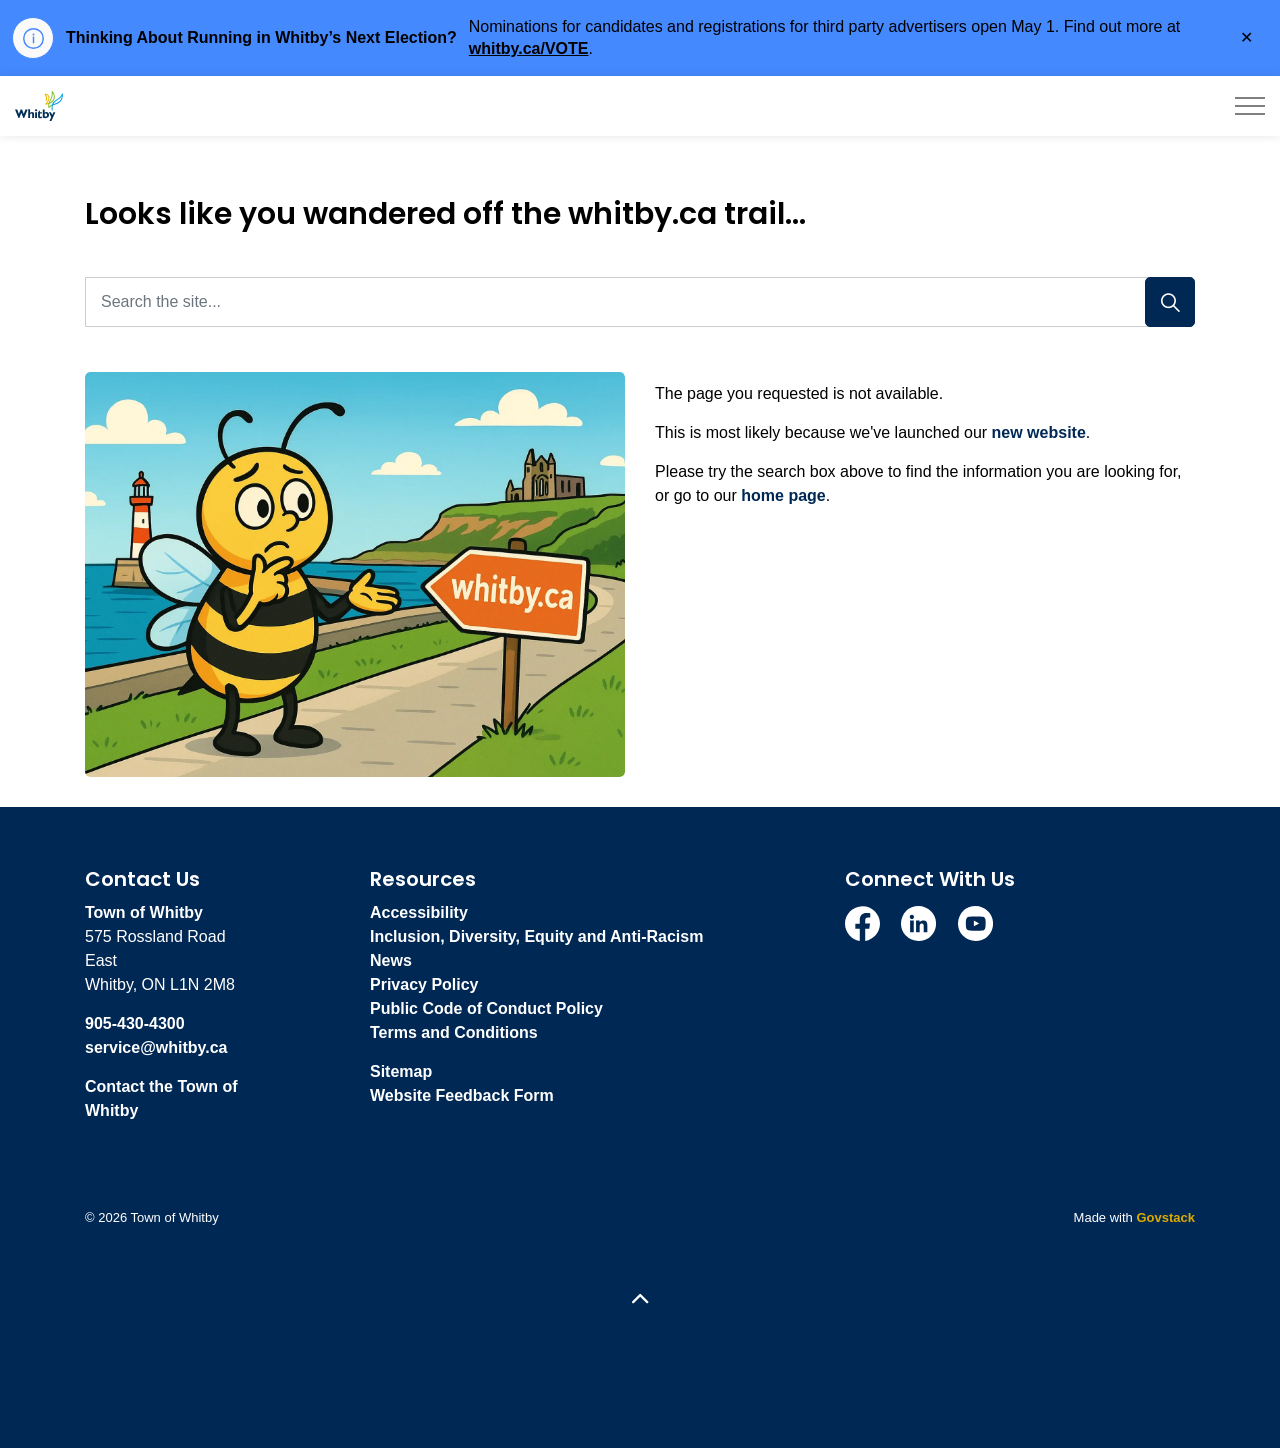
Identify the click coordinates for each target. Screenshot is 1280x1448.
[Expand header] (1250, 106)
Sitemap (401, 1071)
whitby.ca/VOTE (529, 48)
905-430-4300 (135, 1023)
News (391, 960)
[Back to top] (640, 1300)
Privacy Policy (424, 984)
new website (1039, 432)
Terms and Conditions (454, 1032)
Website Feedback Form (462, 1095)
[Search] (1170, 302)
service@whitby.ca (156, 1047)
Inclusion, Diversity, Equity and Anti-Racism (536, 936)
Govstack (1165, 1217)
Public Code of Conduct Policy (486, 1008)
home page (783, 495)
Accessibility (419, 912)
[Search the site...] (640, 302)
